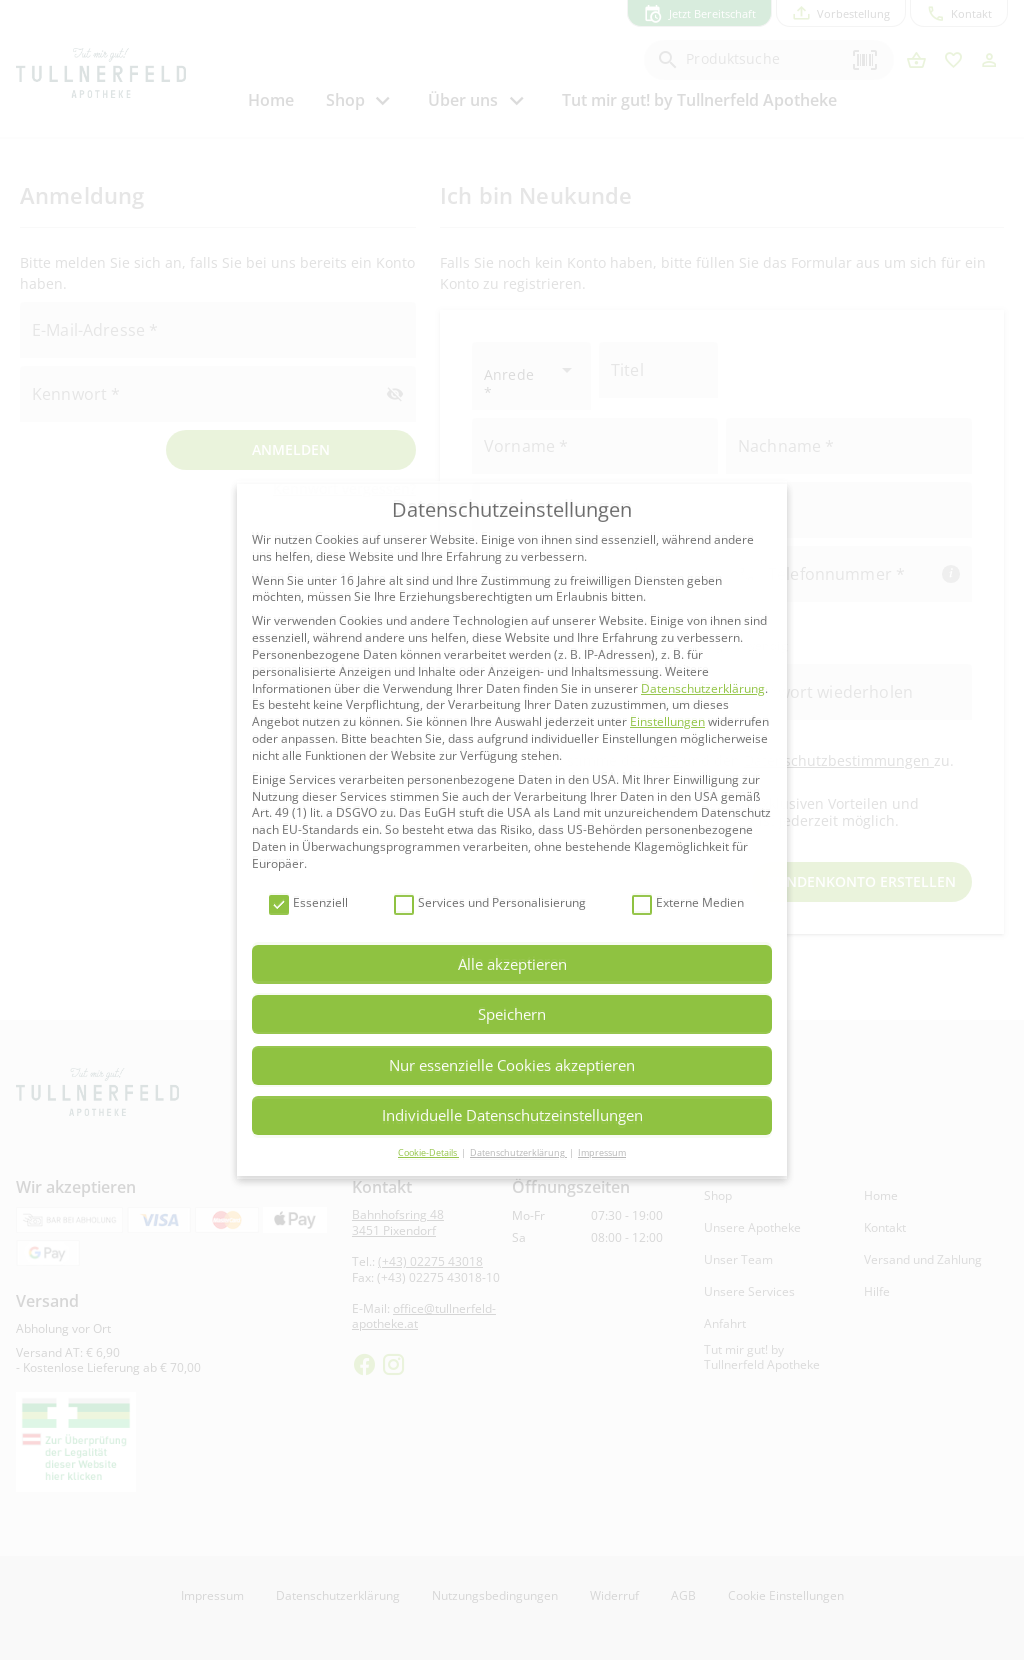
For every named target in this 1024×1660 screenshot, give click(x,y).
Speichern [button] (512, 1014)
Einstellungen (667, 721)
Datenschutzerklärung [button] (518, 1152)
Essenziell (308, 903)
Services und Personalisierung (490, 903)
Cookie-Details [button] (428, 1152)
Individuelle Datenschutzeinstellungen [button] (512, 1115)
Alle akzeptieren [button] (512, 964)
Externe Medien (688, 903)
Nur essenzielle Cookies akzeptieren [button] (512, 1065)
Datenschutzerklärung (703, 688)
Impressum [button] (602, 1152)
